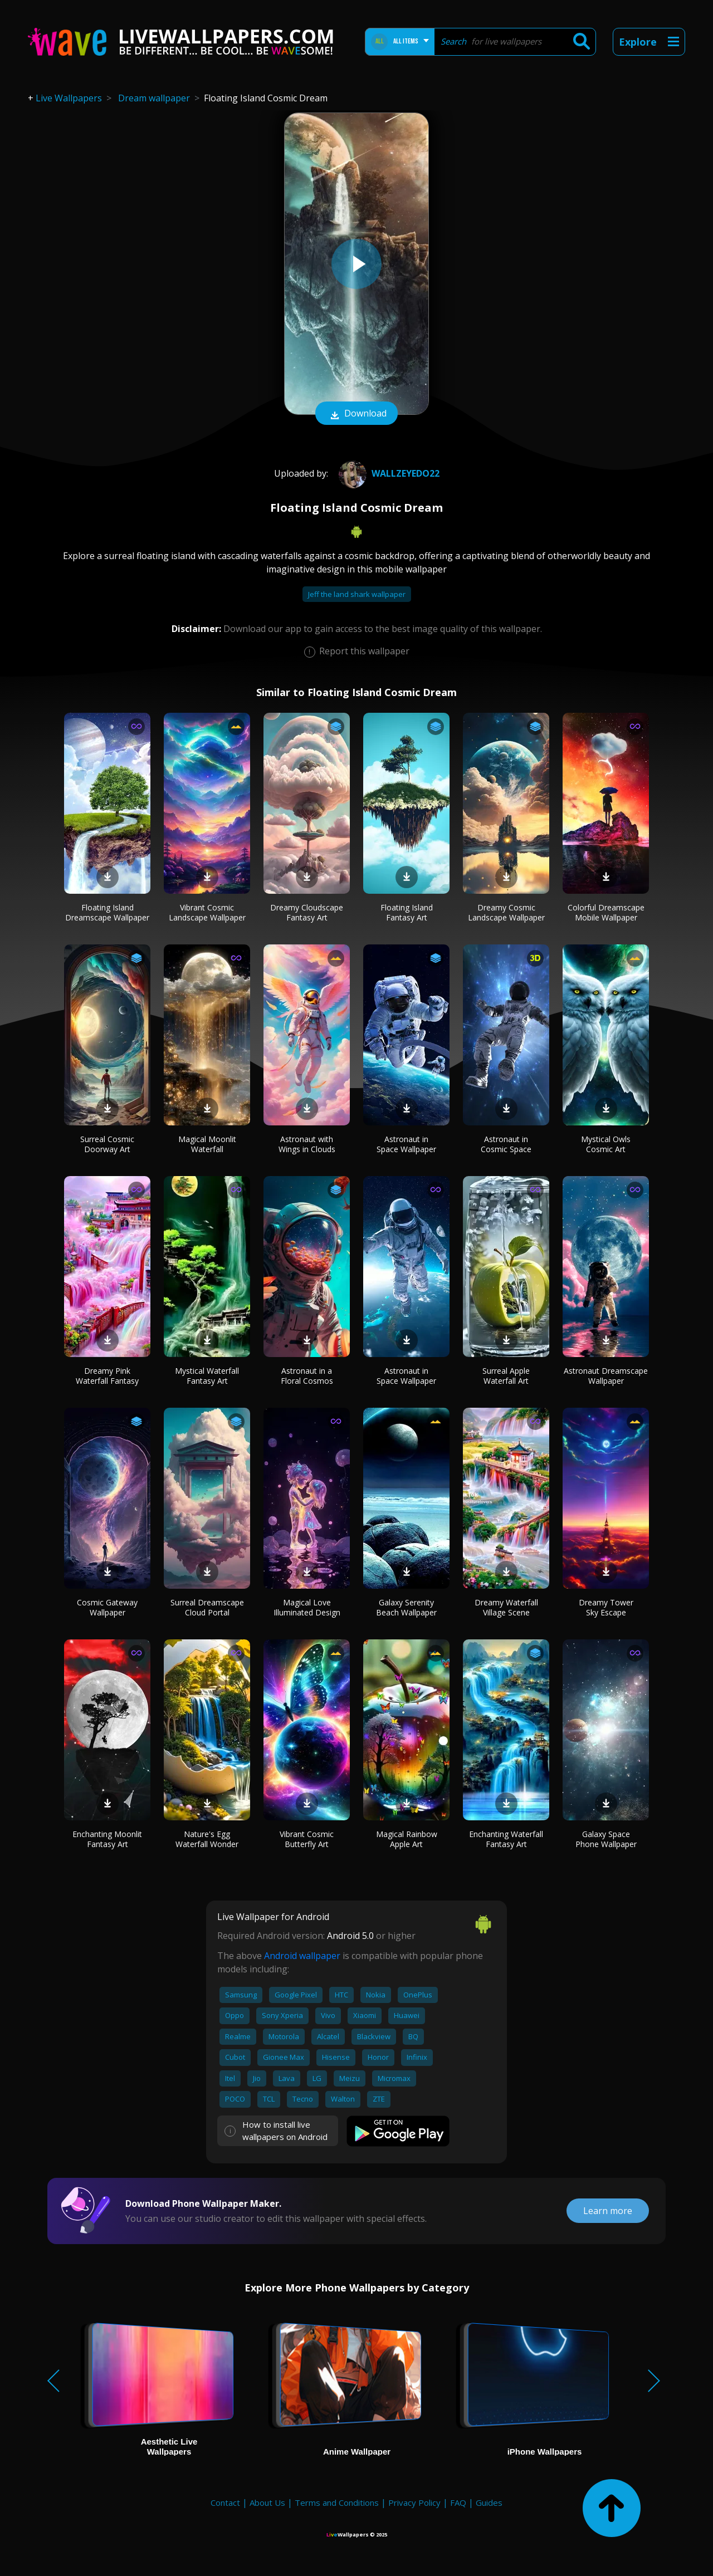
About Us (267, 2502)
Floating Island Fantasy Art (406, 912)
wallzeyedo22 (387, 473)
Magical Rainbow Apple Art (406, 1839)
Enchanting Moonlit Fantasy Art (107, 1839)
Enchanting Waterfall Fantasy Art (506, 1839)
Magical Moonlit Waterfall (207, 1144)
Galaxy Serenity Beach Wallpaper (406, 1607)
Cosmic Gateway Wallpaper (107, 1607)
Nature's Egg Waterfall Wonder (206, 1839)
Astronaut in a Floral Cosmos (307, 1375)
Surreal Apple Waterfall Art (506, 1375)
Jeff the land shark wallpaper (357, 594)
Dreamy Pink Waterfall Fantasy (107, 1375)
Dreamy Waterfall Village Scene (506, 1607)
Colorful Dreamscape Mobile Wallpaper (606, 912)
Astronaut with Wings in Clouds (307, 1144)
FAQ (458, 2502)
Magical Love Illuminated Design (307, 1607)
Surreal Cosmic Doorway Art (107, 1144)
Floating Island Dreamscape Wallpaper (107, 912)
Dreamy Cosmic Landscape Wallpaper (506, 912)
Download (356, 414)
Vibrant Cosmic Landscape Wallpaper (207, 912)
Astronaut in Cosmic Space (506, 1144)
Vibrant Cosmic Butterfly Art (307, 1839)
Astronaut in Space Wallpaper (406, 1144)
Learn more (607, 2211)
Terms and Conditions (337, 2502)
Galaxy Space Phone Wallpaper (606, 1839)
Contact (225, 2502)
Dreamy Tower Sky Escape (606, 1607)
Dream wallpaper (154, 98)
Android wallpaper (302, 1956)
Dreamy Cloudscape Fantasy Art (306, 912)
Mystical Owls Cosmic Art (606, 1144)
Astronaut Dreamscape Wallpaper (606, 1375)
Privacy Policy (414, 2502)
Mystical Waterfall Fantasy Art (207, 1375)
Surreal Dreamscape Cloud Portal (207, 1607)
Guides (489, 2502)
